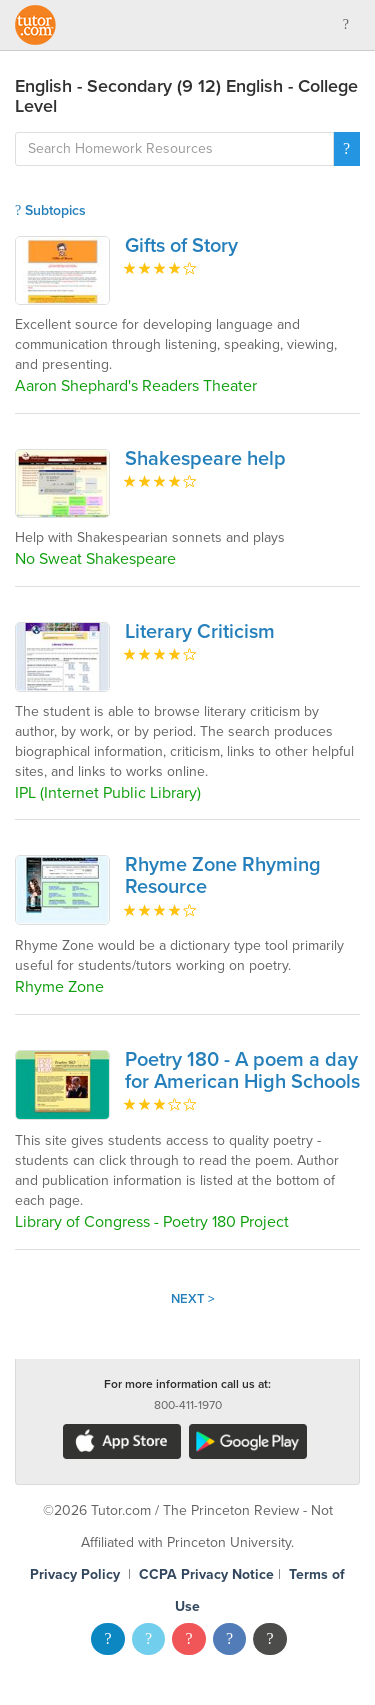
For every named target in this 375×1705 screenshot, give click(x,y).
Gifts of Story (181, 246)
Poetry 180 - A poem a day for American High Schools (242, 1071)
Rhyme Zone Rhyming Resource (223, 876)
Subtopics (50, 210)
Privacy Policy (75, 1574)
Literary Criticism (200, 632)
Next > (193, 1299)
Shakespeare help (205, 459)
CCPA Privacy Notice (206, 1574)
